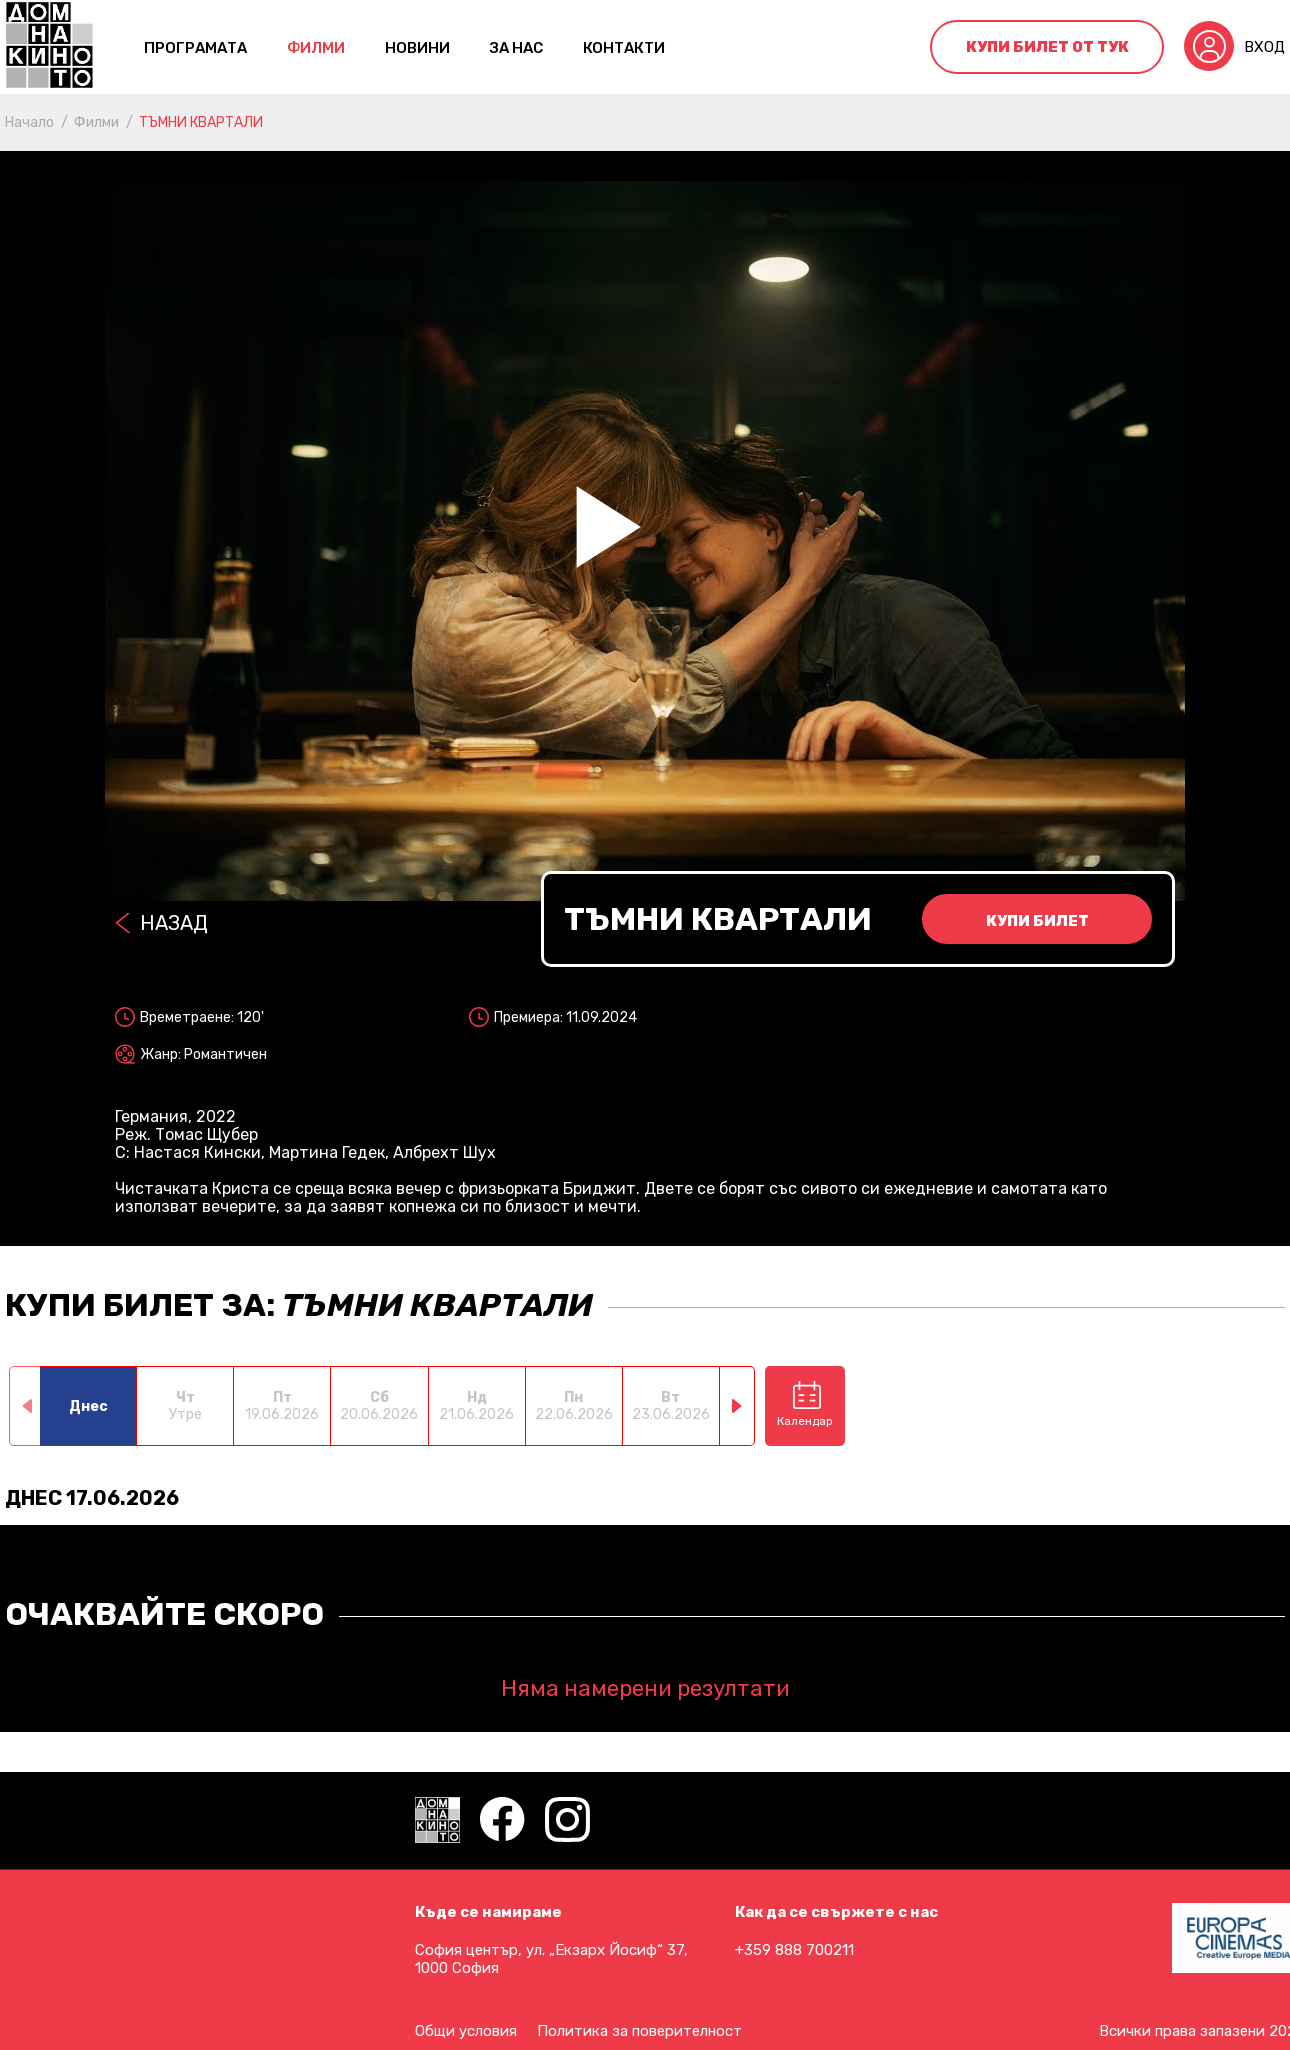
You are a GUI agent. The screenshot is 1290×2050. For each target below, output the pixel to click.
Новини (417, 48)
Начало (29, 122)
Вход (1264, 47)
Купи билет (1037, 921)
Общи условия (466, 2031)
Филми (316, 48)
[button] (737, 1406)
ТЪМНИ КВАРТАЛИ (201, 122)
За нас (516, 48)
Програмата (195, 48)
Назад (174, 923)
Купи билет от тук (1047, 47)
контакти (624, 48)
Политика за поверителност (639, 2031)
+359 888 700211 (794, 1950)
